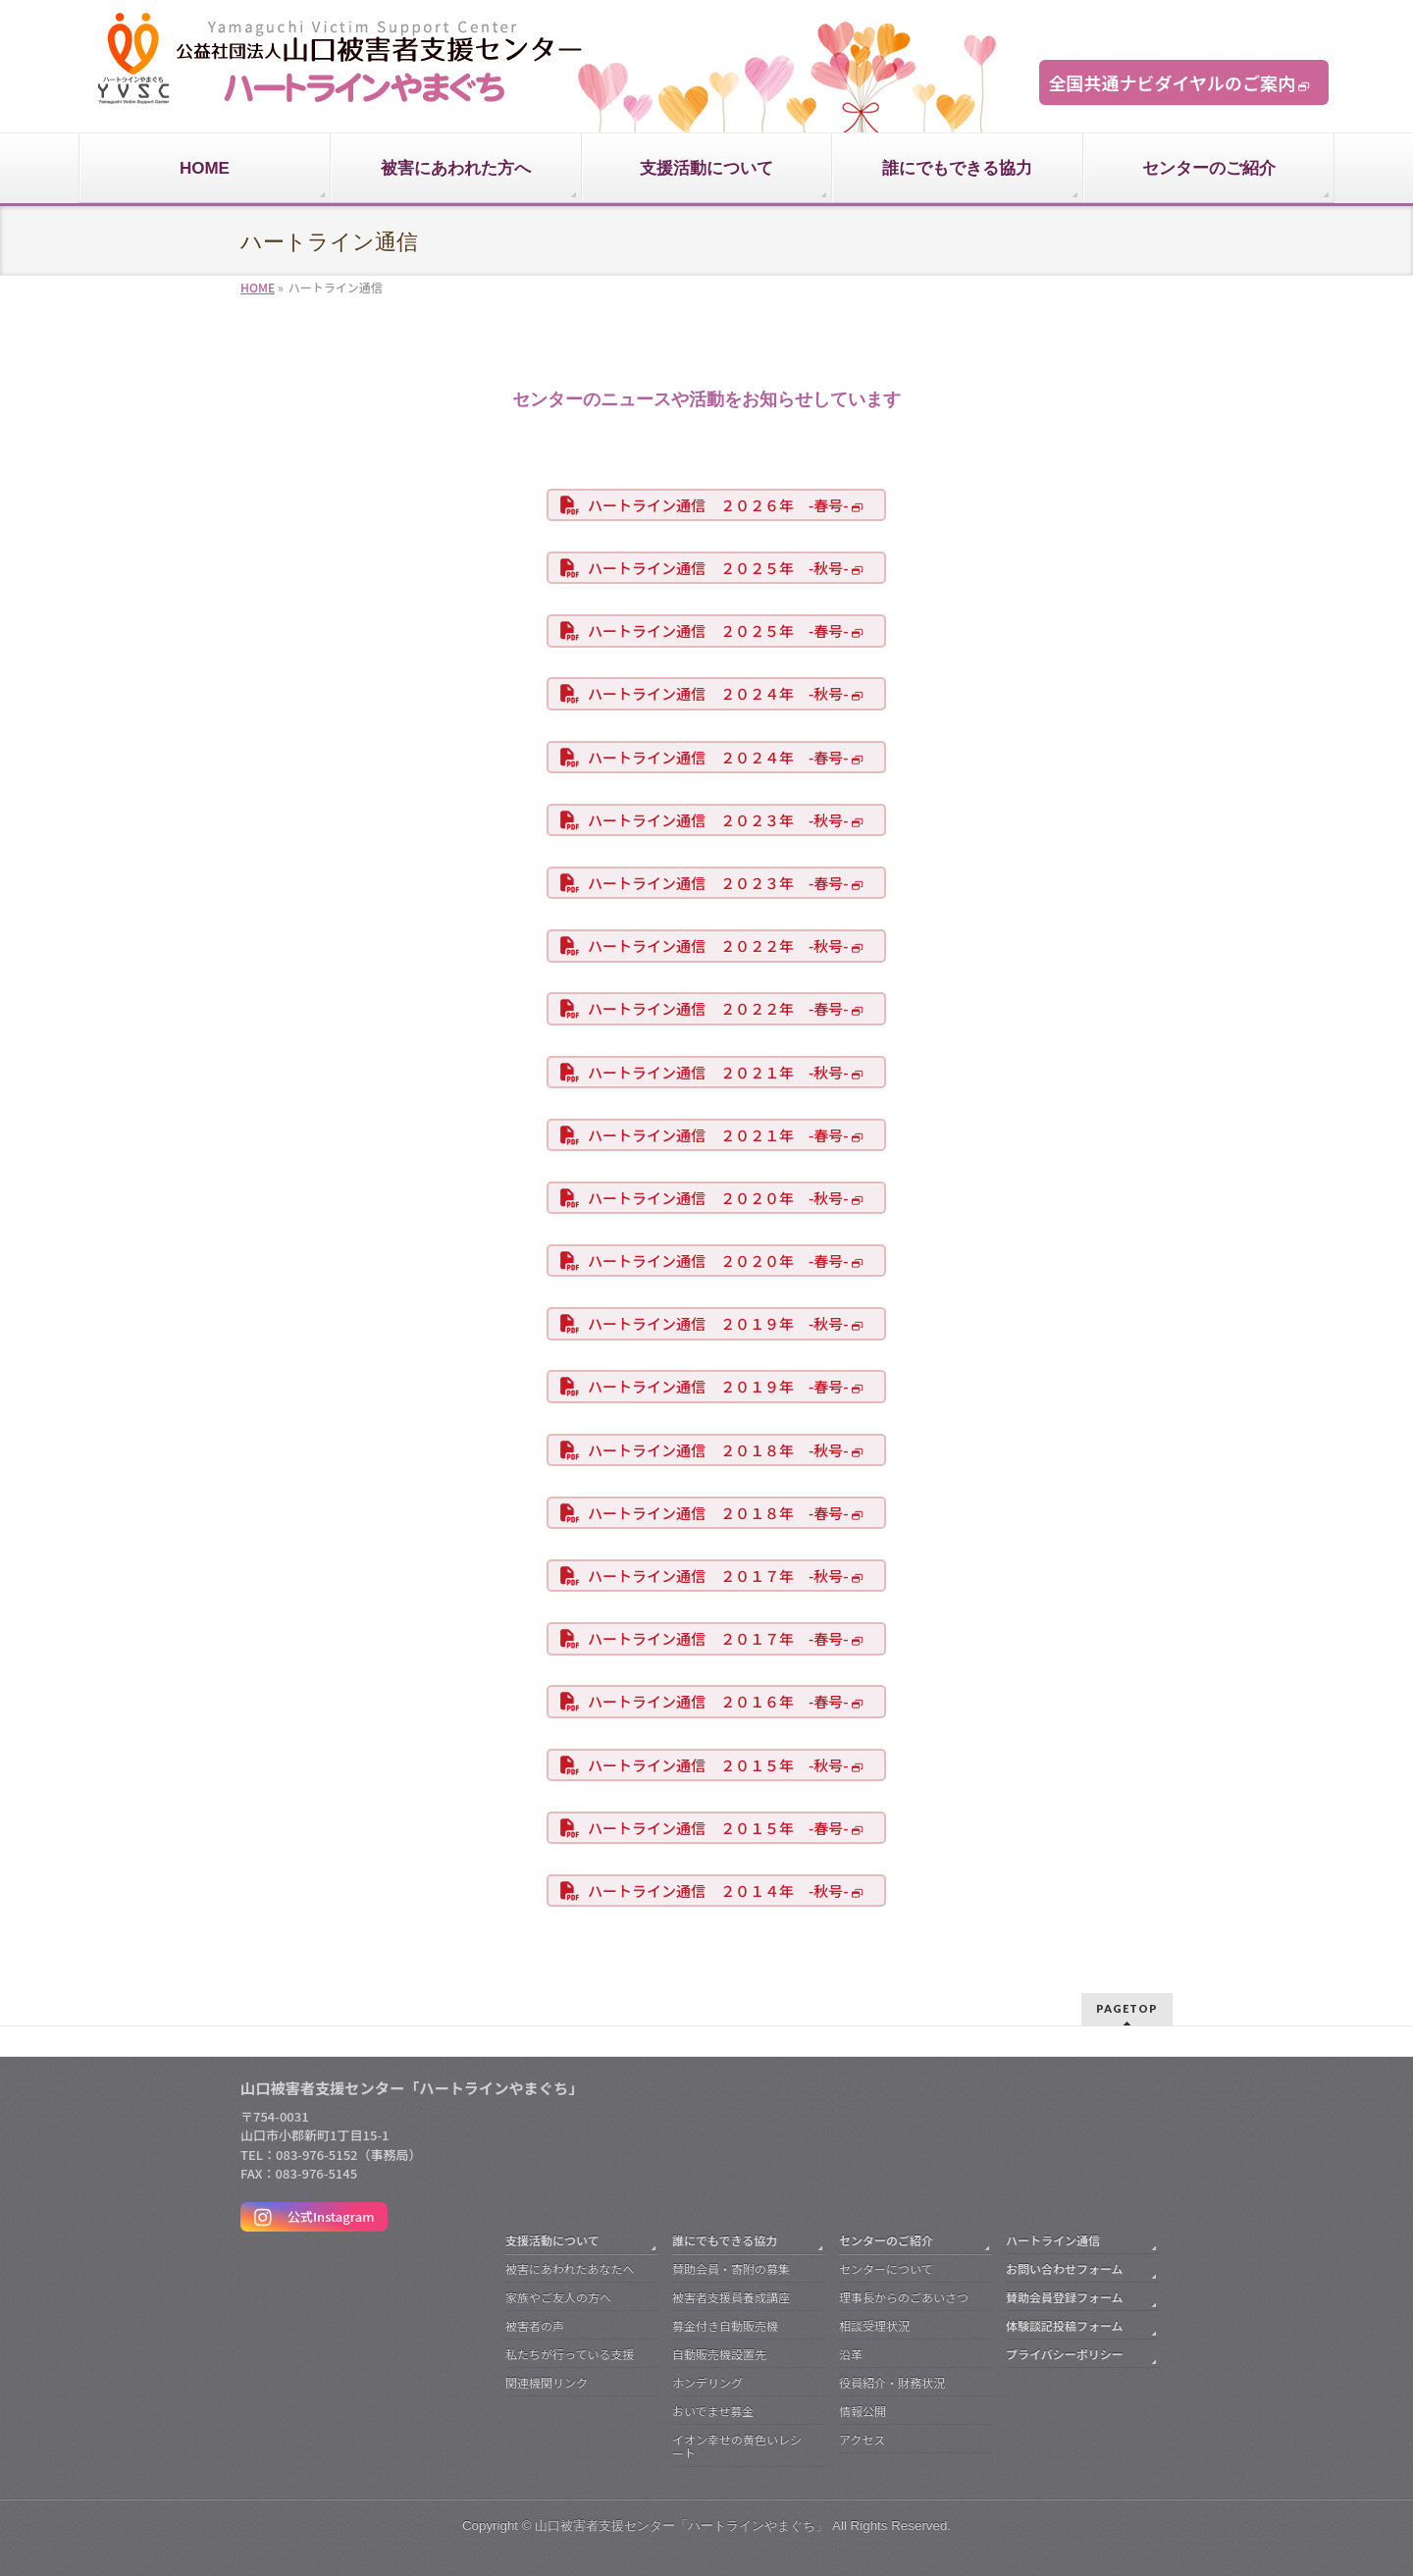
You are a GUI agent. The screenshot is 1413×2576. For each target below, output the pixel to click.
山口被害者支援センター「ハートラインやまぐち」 (681, 2525)
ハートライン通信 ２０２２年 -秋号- (718, 945)
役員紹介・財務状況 (892, 2382)
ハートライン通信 (1053, 2240)
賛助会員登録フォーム (1065, 2296)
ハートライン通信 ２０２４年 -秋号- (718, 693)
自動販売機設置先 (719, 2353)
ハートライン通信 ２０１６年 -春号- (718, 1701)
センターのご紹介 (886, 2240)
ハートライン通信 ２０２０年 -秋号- (718, 1197)
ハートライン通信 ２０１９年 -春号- (718, 1386)
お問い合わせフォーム (1065, 2268)
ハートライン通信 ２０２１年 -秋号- (718, 1072)
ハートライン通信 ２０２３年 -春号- (718, 882)
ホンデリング (707, 2382)
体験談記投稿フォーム (1065, 2325)
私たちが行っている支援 (569, 2353)
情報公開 (862, 2410)
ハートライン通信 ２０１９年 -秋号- (718, 1323)
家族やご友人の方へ (558, 2296)
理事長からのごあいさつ (903, 2296)
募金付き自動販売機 (725, 2325)
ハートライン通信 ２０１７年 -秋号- (718, 1575)
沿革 (851, 2353)
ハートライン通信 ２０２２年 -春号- (718, 1008)
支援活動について (552, 2240)
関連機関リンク (546, 2382)
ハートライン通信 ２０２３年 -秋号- (718, 820)
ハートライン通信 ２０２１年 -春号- (718, 1135)
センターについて (886, 2268)
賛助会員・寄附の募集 (731, 2268)
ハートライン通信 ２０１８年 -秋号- (718, 1450)
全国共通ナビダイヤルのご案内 (1172, 82)
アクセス (862, 2439)
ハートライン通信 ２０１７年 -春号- (718, 1638)
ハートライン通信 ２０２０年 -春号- (718, 1260)
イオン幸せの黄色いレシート (737, 2446)
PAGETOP (1127, 2008)
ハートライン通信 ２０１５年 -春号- (718, 1827)
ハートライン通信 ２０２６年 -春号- (718, 505)
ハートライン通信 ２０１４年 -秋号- (718, 1890)
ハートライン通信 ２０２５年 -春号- (718, 630)
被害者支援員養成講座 (731, 2296)
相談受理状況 (874, 2325)
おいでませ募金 (713, 2410)
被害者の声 (534, 2325)
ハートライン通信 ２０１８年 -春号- (718, 1512)
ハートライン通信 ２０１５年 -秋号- (718, 1765)
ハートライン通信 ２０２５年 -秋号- (718, 567)
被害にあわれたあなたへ (569, 2268)
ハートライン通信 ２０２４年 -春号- (718, 757)
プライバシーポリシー (1065, 2353)
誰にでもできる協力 (724, 2240)
